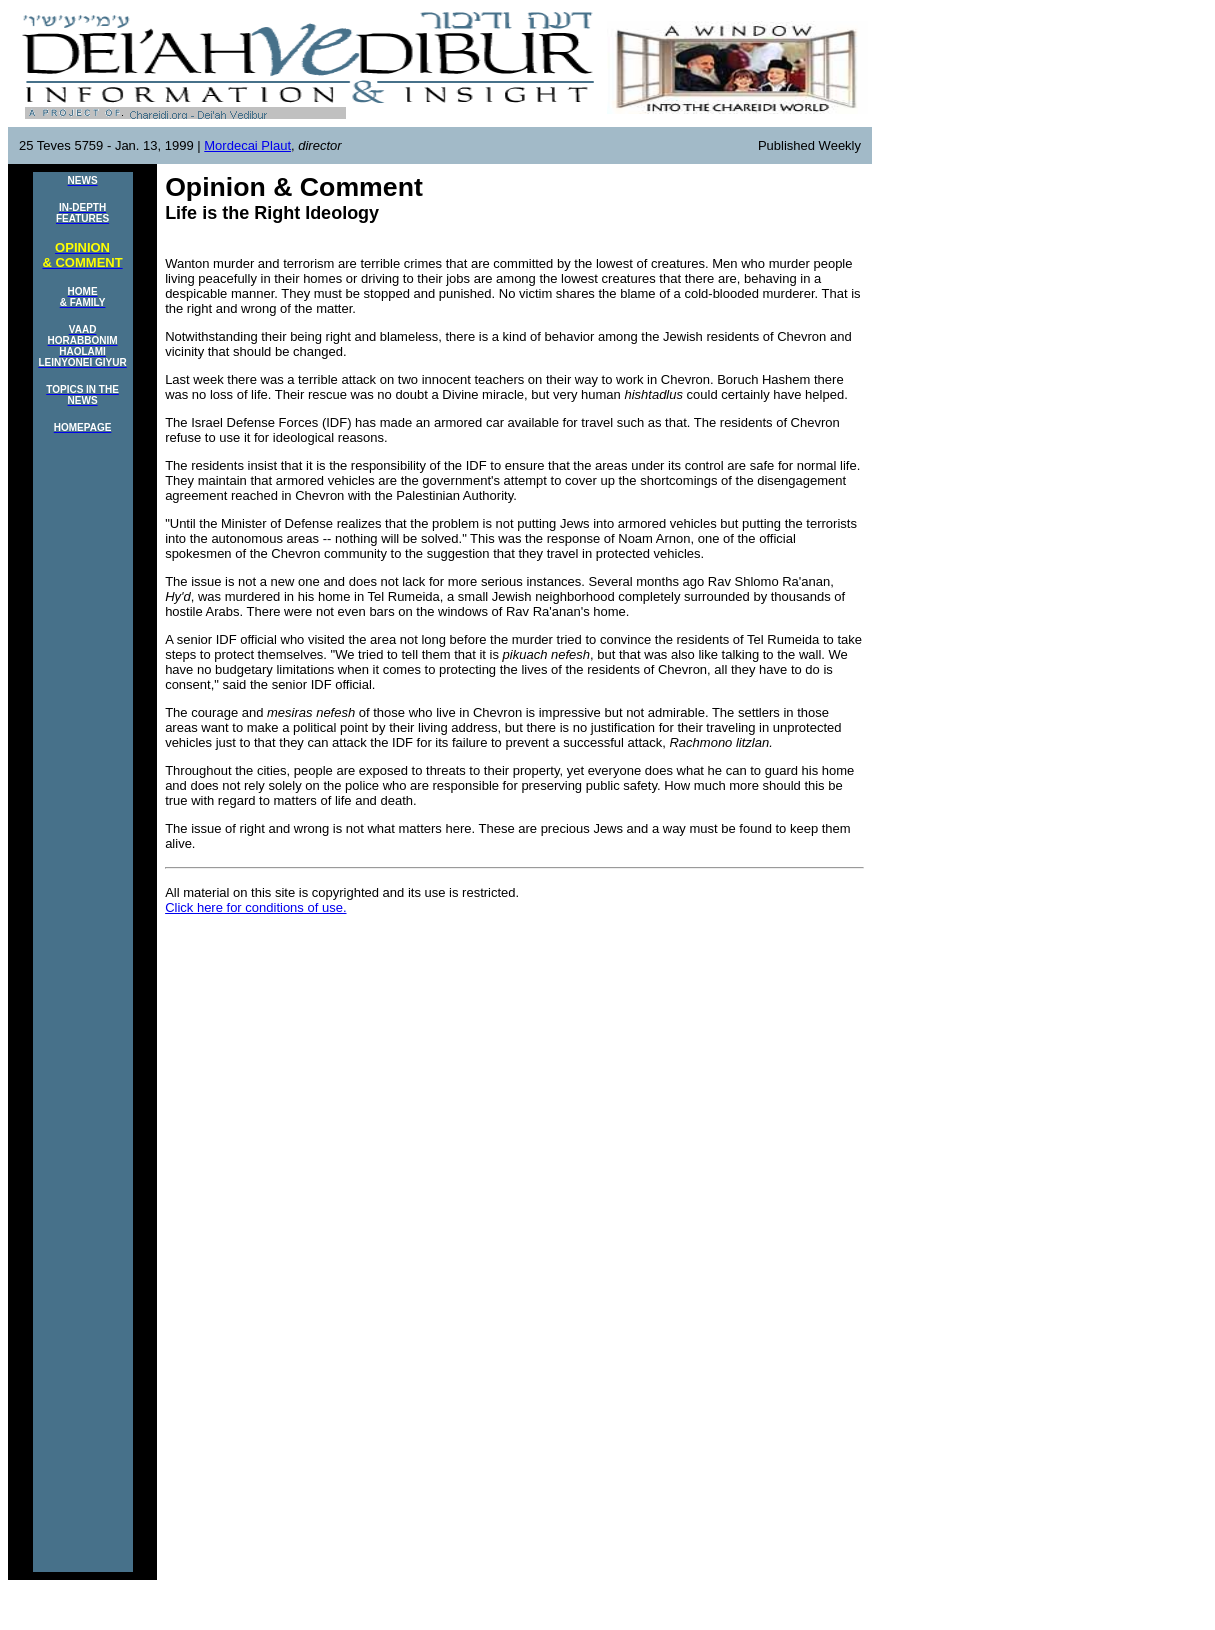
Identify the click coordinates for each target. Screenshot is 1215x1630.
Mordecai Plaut (247, 145)
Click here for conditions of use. (255, 907)
